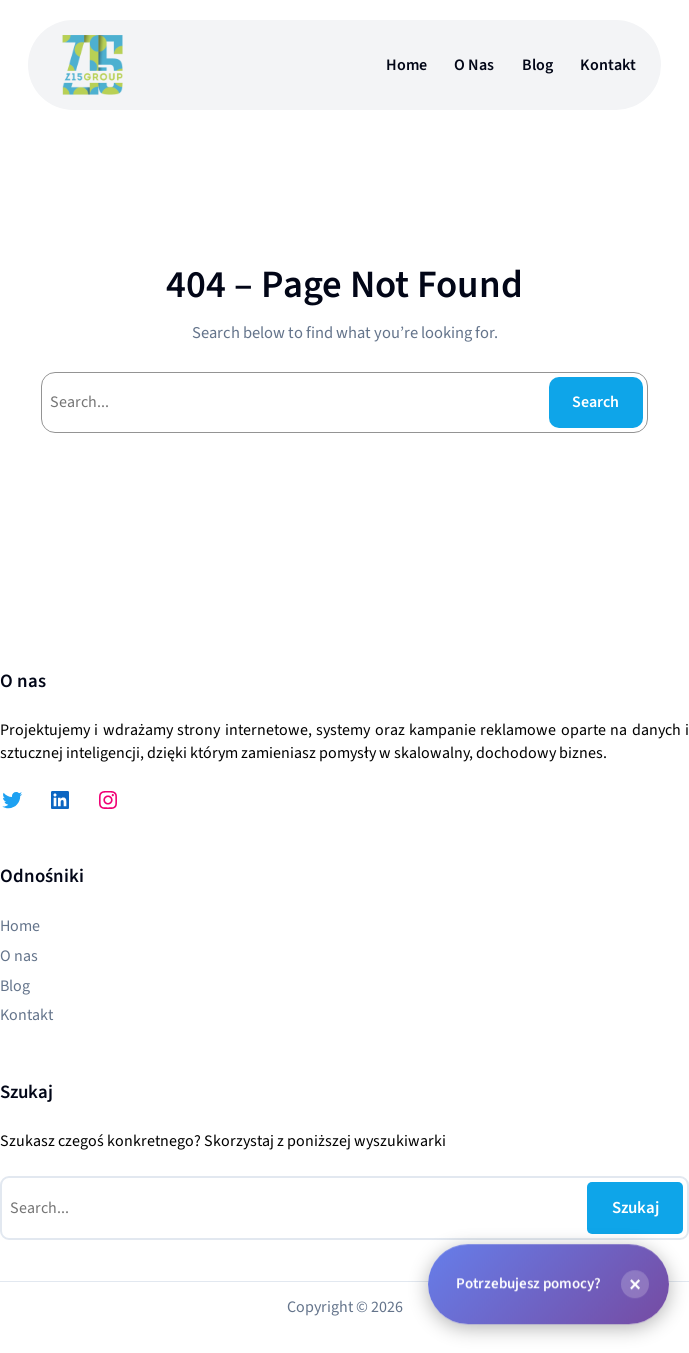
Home (406, 65)
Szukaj (635, 1208)
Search (595, 402)
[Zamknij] (635, 1283)
